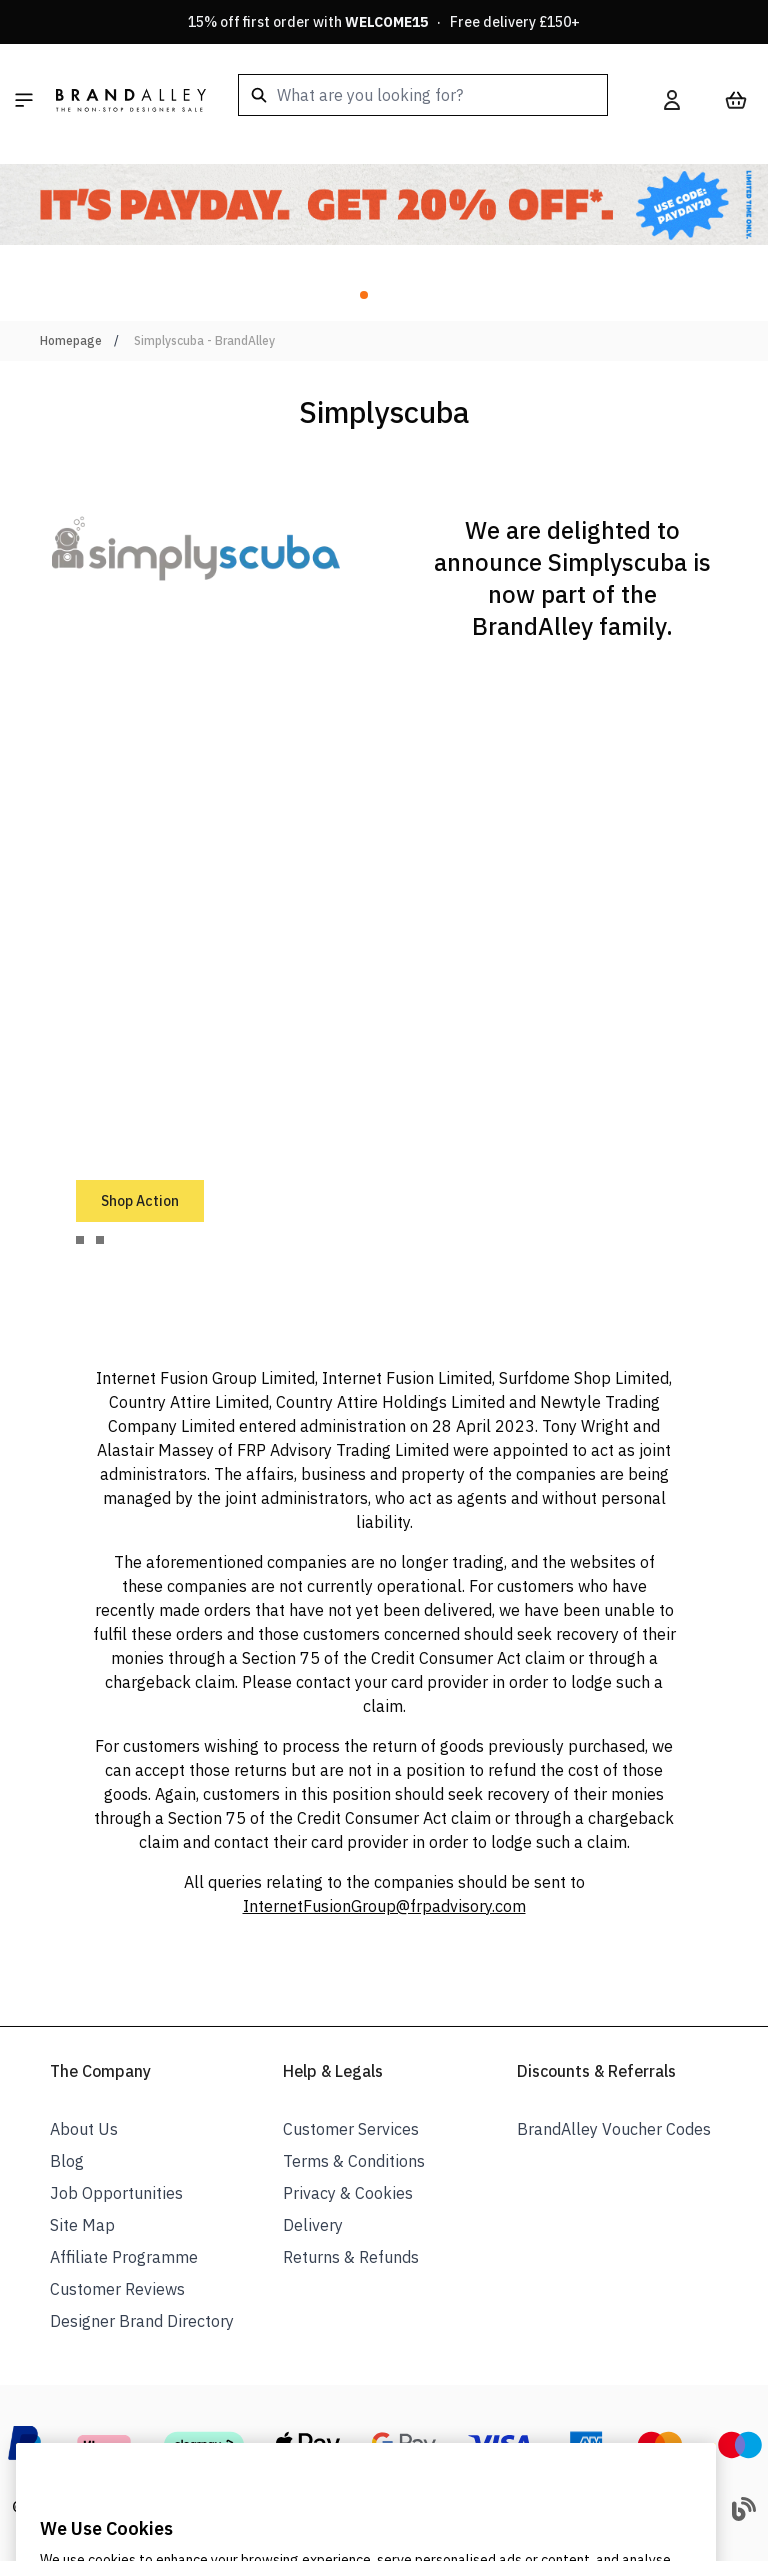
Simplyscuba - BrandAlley (204, 340)
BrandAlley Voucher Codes (614, 2129)
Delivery (313, 2225)
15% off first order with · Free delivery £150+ (384, 22)
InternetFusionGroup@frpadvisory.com (384, 1906)
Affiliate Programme (124, 2257)
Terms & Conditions (354, 2161)
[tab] (80, 1240)
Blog (67, 2161)
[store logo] (131, 100)
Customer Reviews (117, 2289)
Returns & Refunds (351, 2257)
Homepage (71, 340)
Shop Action (140, 1201)
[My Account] (672, 100)
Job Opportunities (116, 2193)
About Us (84, 2129)
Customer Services (351, 2129)
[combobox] (423, 95)
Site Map (82, 2225)
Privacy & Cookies (348, 2193)
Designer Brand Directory (142, 2321)
